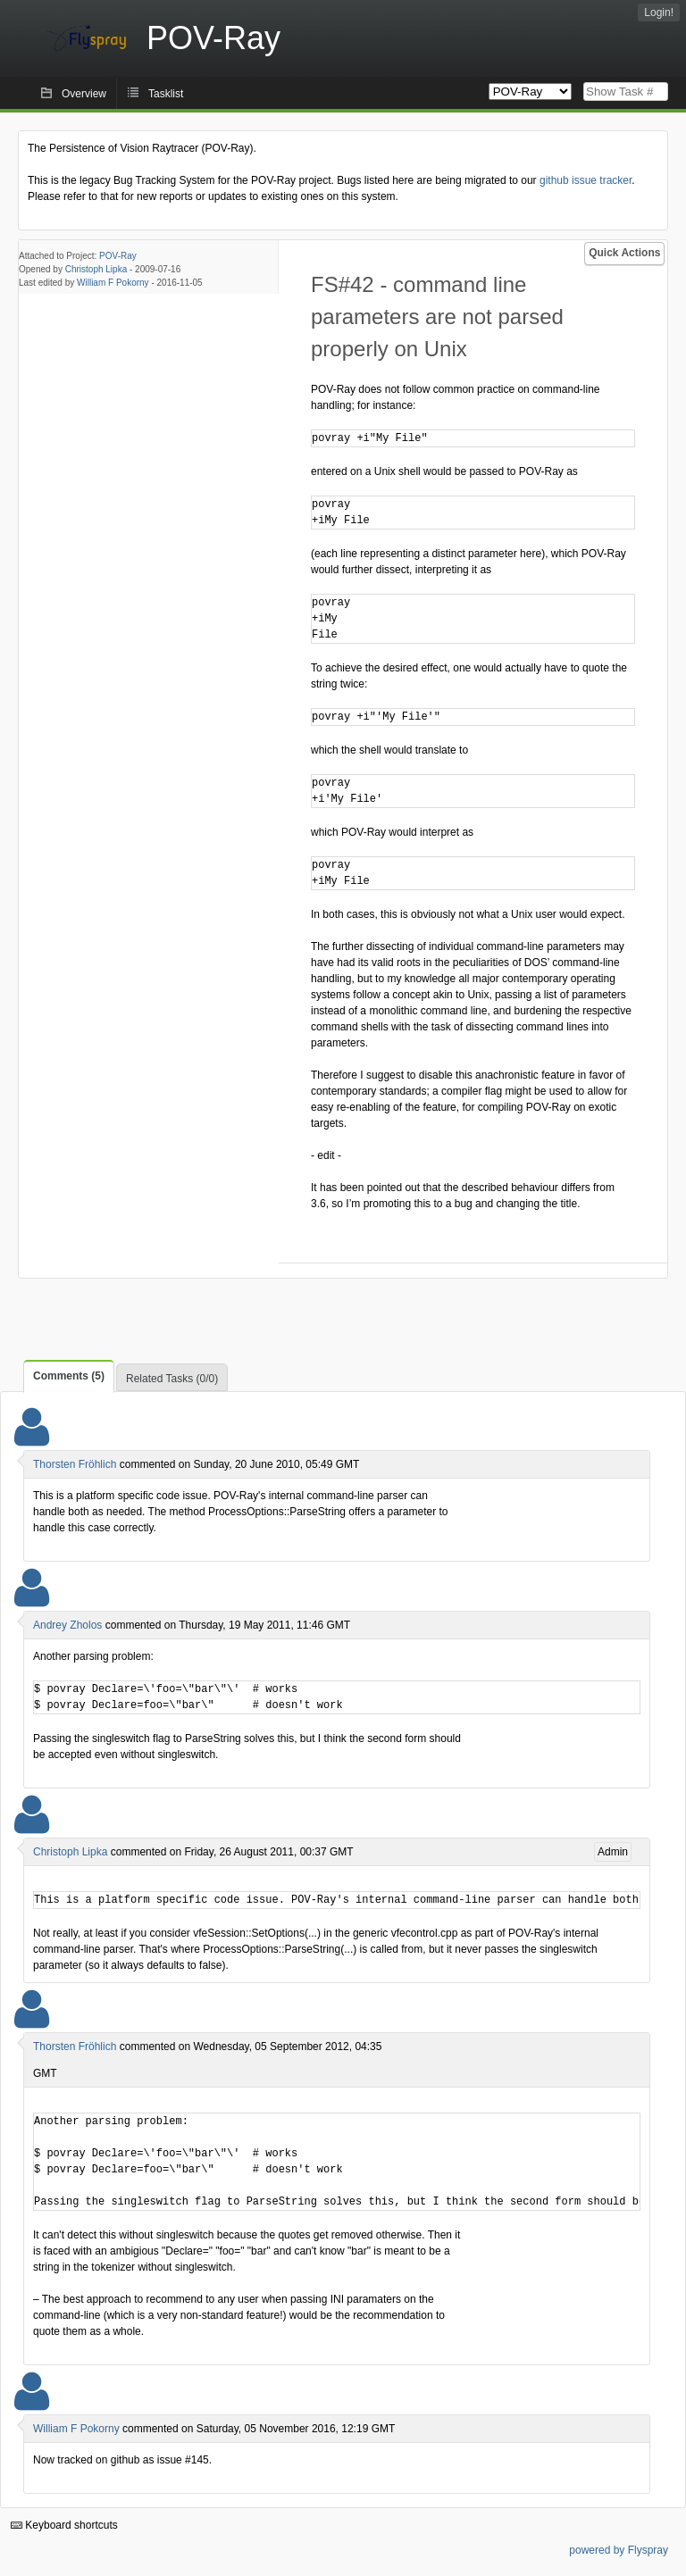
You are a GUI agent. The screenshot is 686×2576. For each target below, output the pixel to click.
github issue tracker (586, 180)
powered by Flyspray (618, 2550)
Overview (84, 94)
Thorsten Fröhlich (74, 1464)
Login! (658, 12)
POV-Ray (118, 256)
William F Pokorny (113, 283)
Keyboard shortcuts (64, 2525)
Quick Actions (624, 252)
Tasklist (165, 94)
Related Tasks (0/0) (172, 1378)
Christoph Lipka (96, 269)
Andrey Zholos (67, 1625)
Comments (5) (69, 1376)
